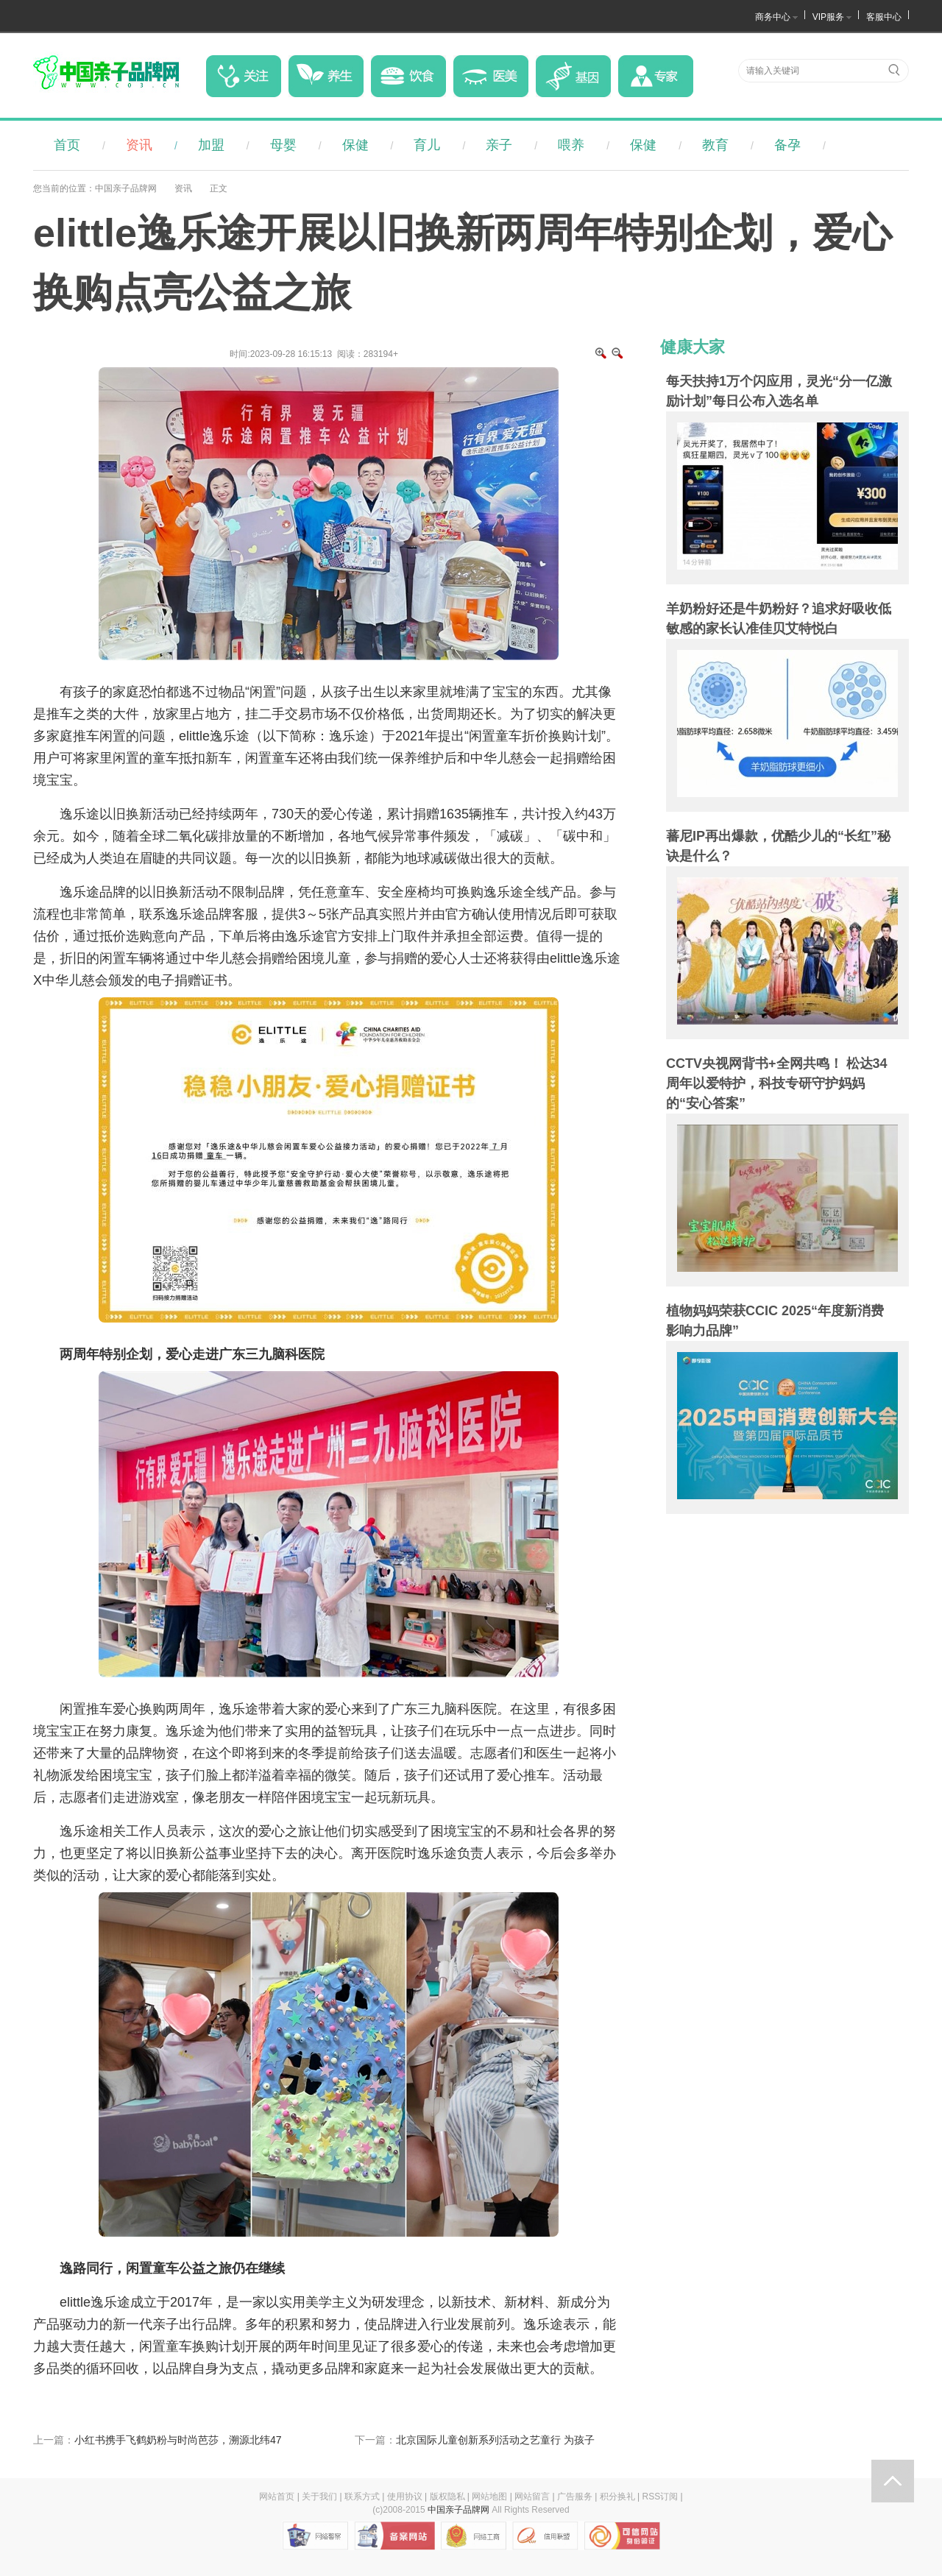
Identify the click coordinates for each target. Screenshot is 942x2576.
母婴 (283, 145)
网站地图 (489, 2496)
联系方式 (362, 2496)
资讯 (139, 145)
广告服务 (574, 2496)
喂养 (571, 145)
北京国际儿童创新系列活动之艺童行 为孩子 (495, 2440)
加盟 (211, 145)
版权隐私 (447, 2496)
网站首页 (276, 2496)
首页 (67, 145)
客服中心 (884, 17)
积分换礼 (617, 2496)
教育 (715, 145)
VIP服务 (828, 17)
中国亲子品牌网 (126, 188)
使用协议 (404, 2496)
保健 (355, 145)
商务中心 (772, 17)
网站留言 (532, 2496)
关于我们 (319, 2496)
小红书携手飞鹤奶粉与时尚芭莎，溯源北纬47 (178, 2440)
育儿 (427, 145)
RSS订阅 (660, 2496)
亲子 (499, 145)
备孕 (787, 145)
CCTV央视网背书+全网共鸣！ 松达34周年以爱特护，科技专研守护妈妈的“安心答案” (777, 1083)
